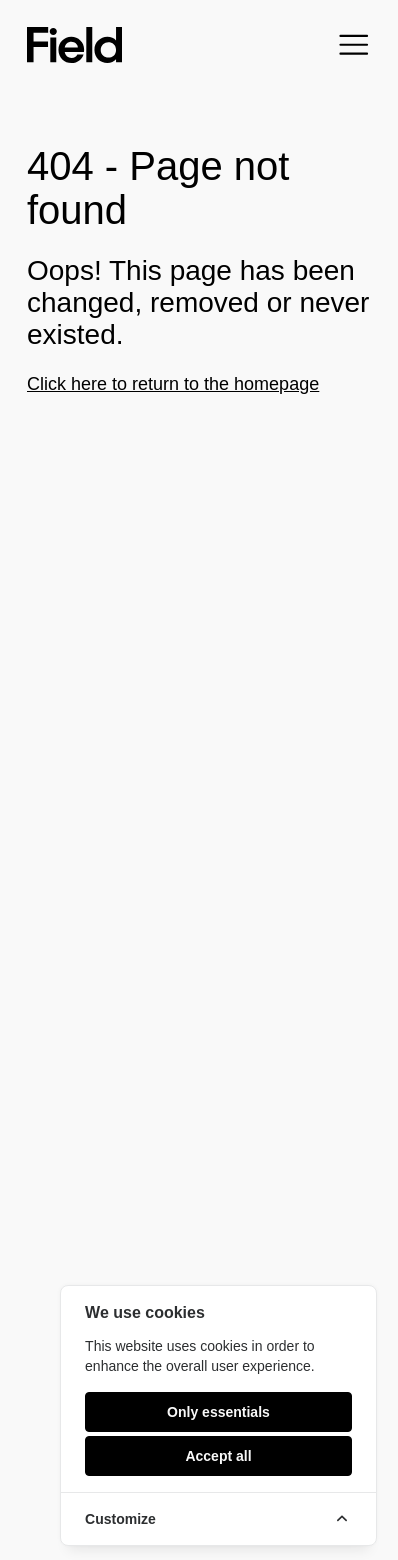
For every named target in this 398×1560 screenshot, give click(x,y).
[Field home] (74, 45)
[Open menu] (354, 45)
